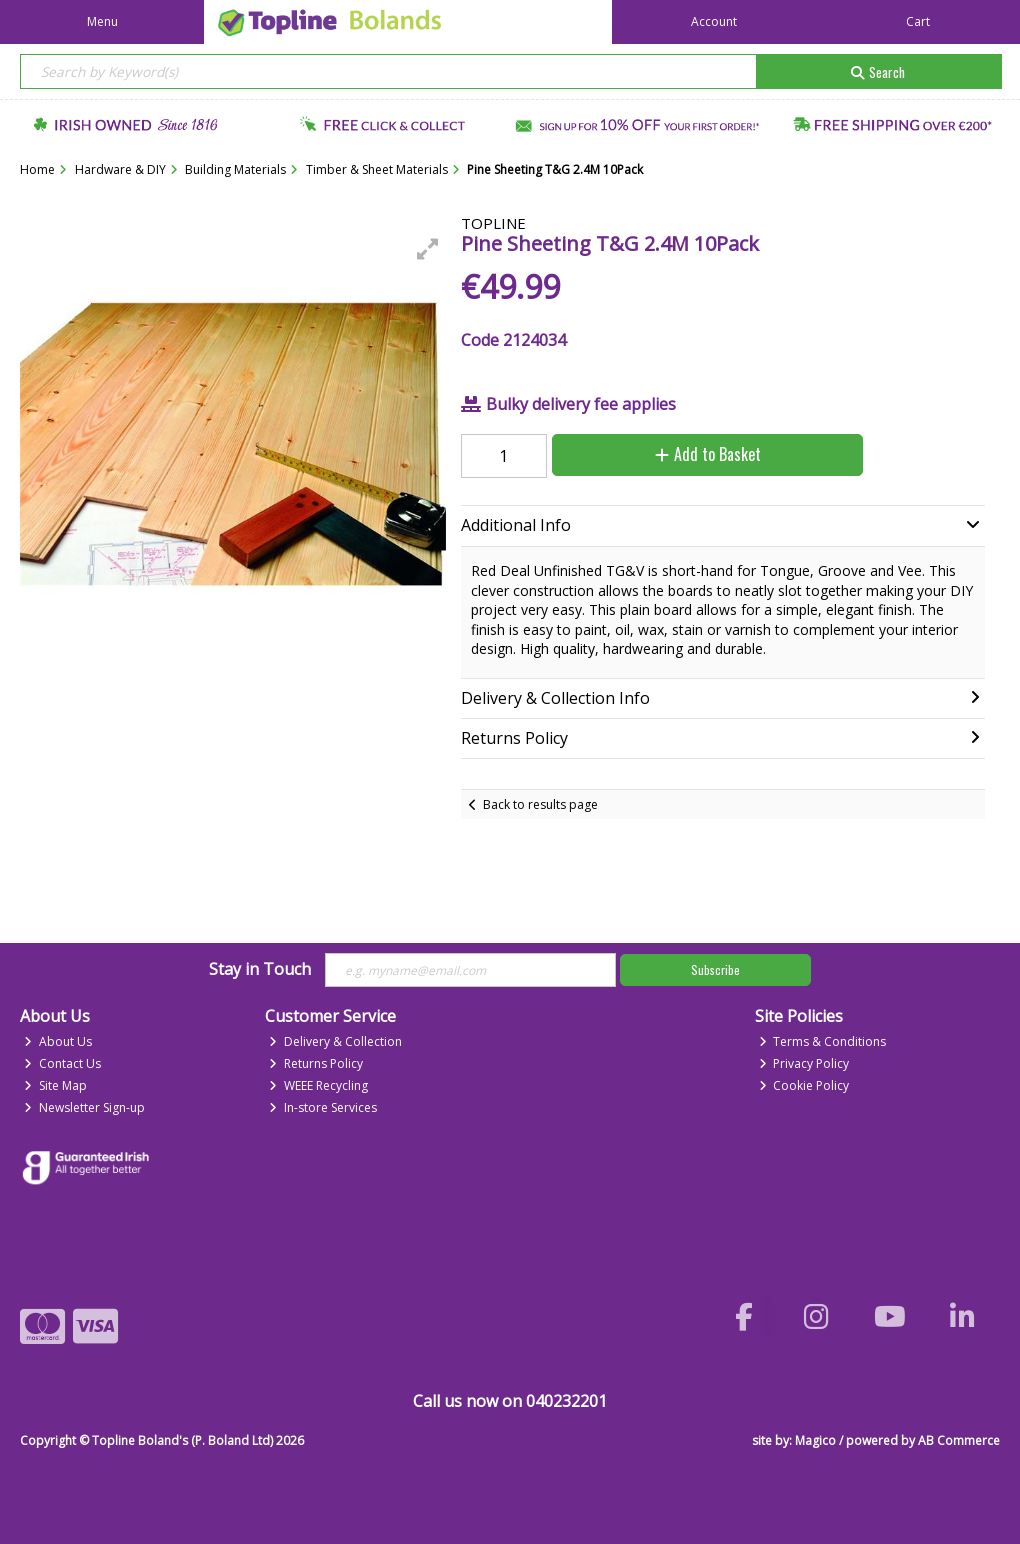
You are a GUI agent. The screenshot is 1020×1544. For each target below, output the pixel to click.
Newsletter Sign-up (84, 1107)
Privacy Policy (804, 1063)
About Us (58, 1041)
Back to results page (540, 804)
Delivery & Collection (335, 1041)
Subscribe (715, 969)
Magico (815, 1440)
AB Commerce (959, 1440)
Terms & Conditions (823, 1041)
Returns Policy (316, 1063)
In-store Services (323, 1107)
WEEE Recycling (318, 1085)
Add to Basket (708, 454)
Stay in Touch (260, 970)
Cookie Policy (804, 1085)
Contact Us (62, 1063)
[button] (428, 249)
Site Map (55, 1085)
